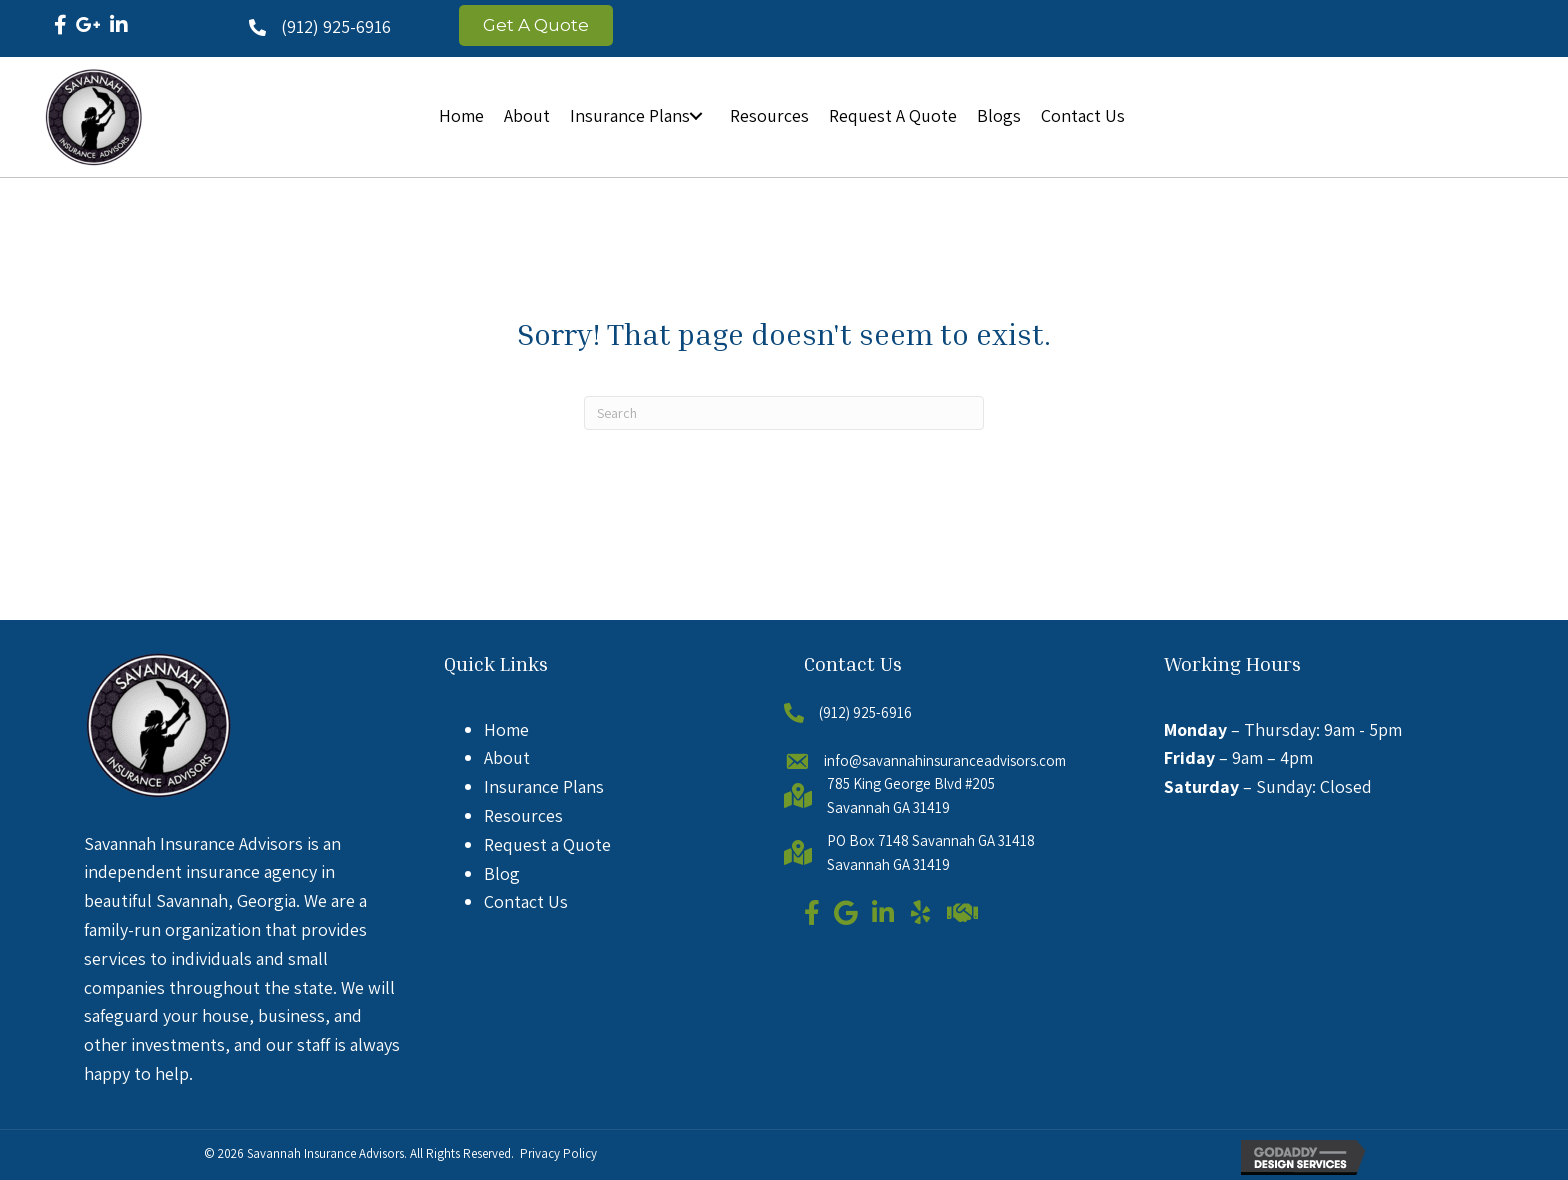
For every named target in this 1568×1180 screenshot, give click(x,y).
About (507, 757)
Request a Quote (547, 844)
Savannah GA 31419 (888, 807)
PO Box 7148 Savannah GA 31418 (931, 840)
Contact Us (526, 901)
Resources (523, 815)
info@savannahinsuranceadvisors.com (945, 760)
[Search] (784, 413)
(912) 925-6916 (336, 26)
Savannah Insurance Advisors (325, 1153)
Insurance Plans (544, 786)
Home (506, 729)
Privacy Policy (558, 1153)
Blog (502, 873)
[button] (696, 116)
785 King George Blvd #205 (911, 783)
